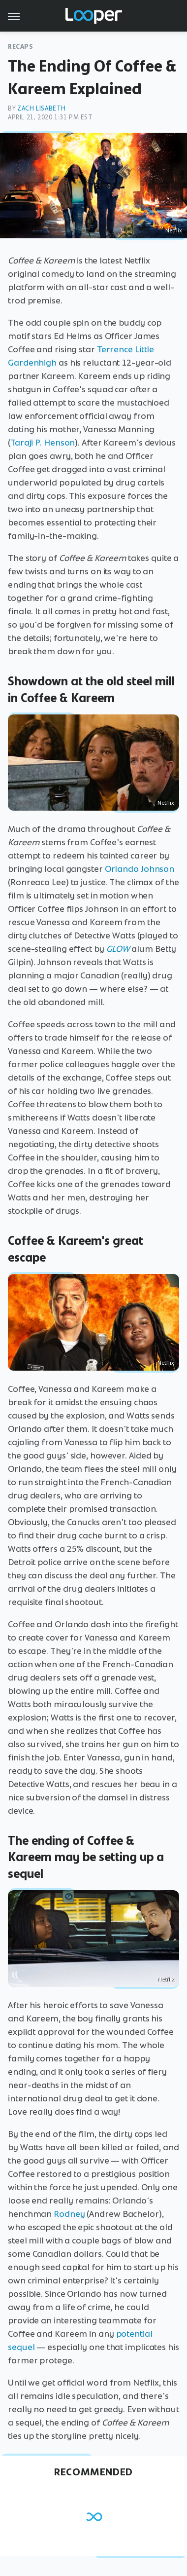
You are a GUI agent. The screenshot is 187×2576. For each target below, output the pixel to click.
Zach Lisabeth (41, 108)
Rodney (69, 2214)
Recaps (20, 46)
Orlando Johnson (140, 869)
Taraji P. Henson (42, 442)
